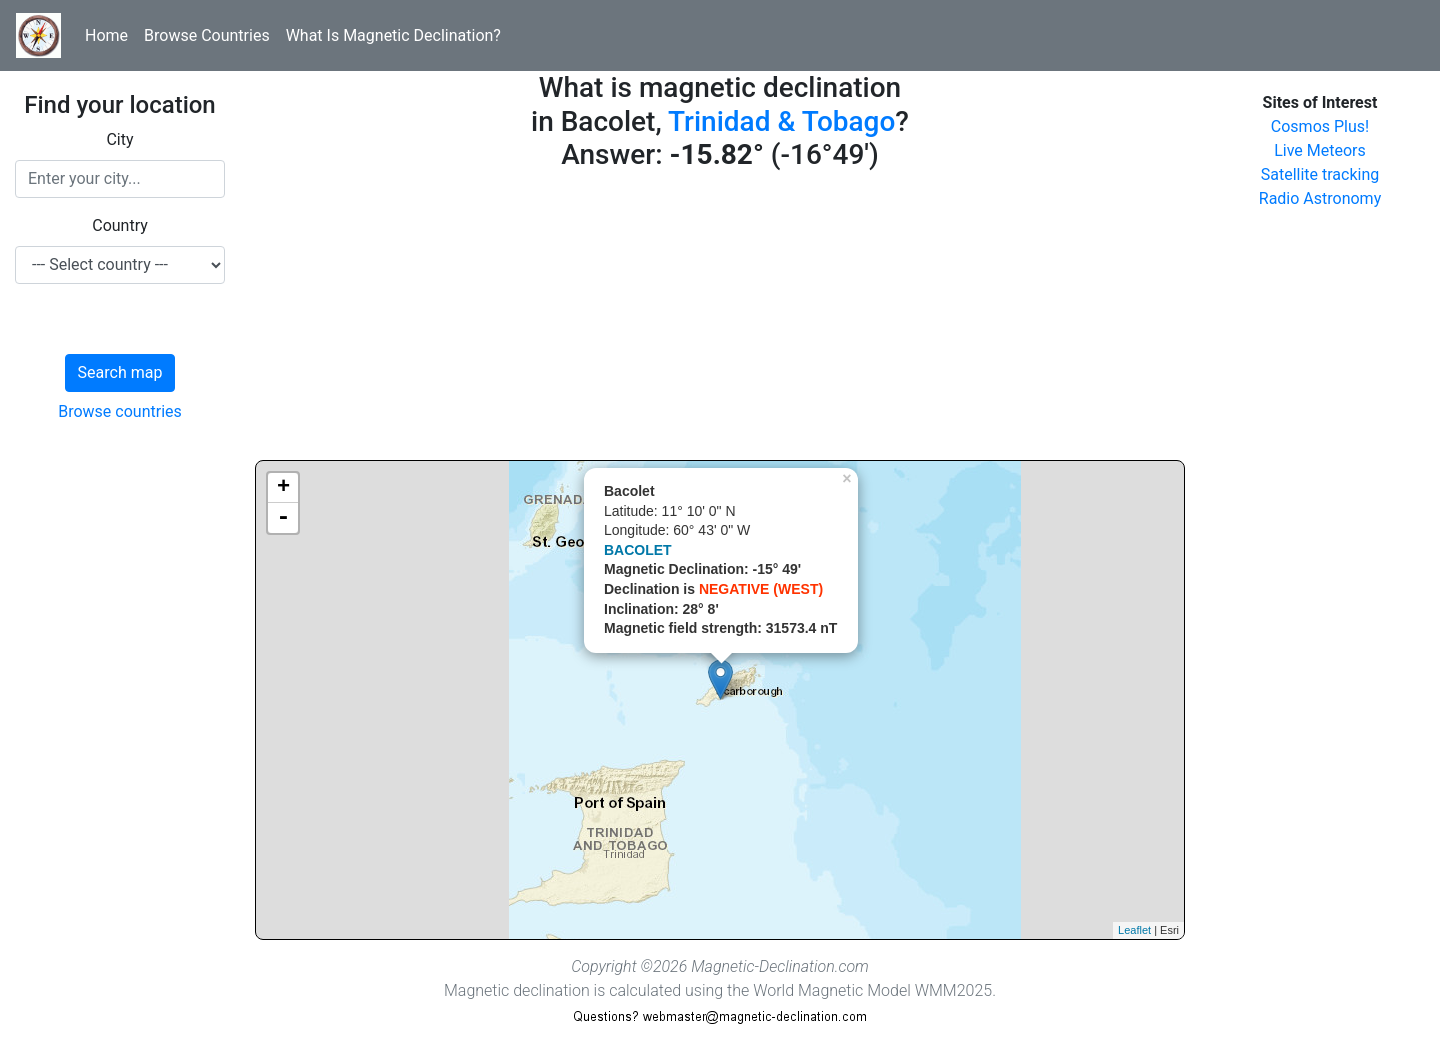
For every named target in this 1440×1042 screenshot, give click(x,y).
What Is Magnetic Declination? (393, 35)
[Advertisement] (720, 320)
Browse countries (120, 411)
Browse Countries (207, 35)
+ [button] (283, 488)
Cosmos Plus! (1320, 126)
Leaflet (1134, 930)
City (119, 139)
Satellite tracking (1320, 174)
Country (120, 225)
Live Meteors (1320, 150)
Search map (120, 372)
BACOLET (638, 550)
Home (106, 35)
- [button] (283, 518)
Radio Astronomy (1320, 198)
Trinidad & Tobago (781, 121)
